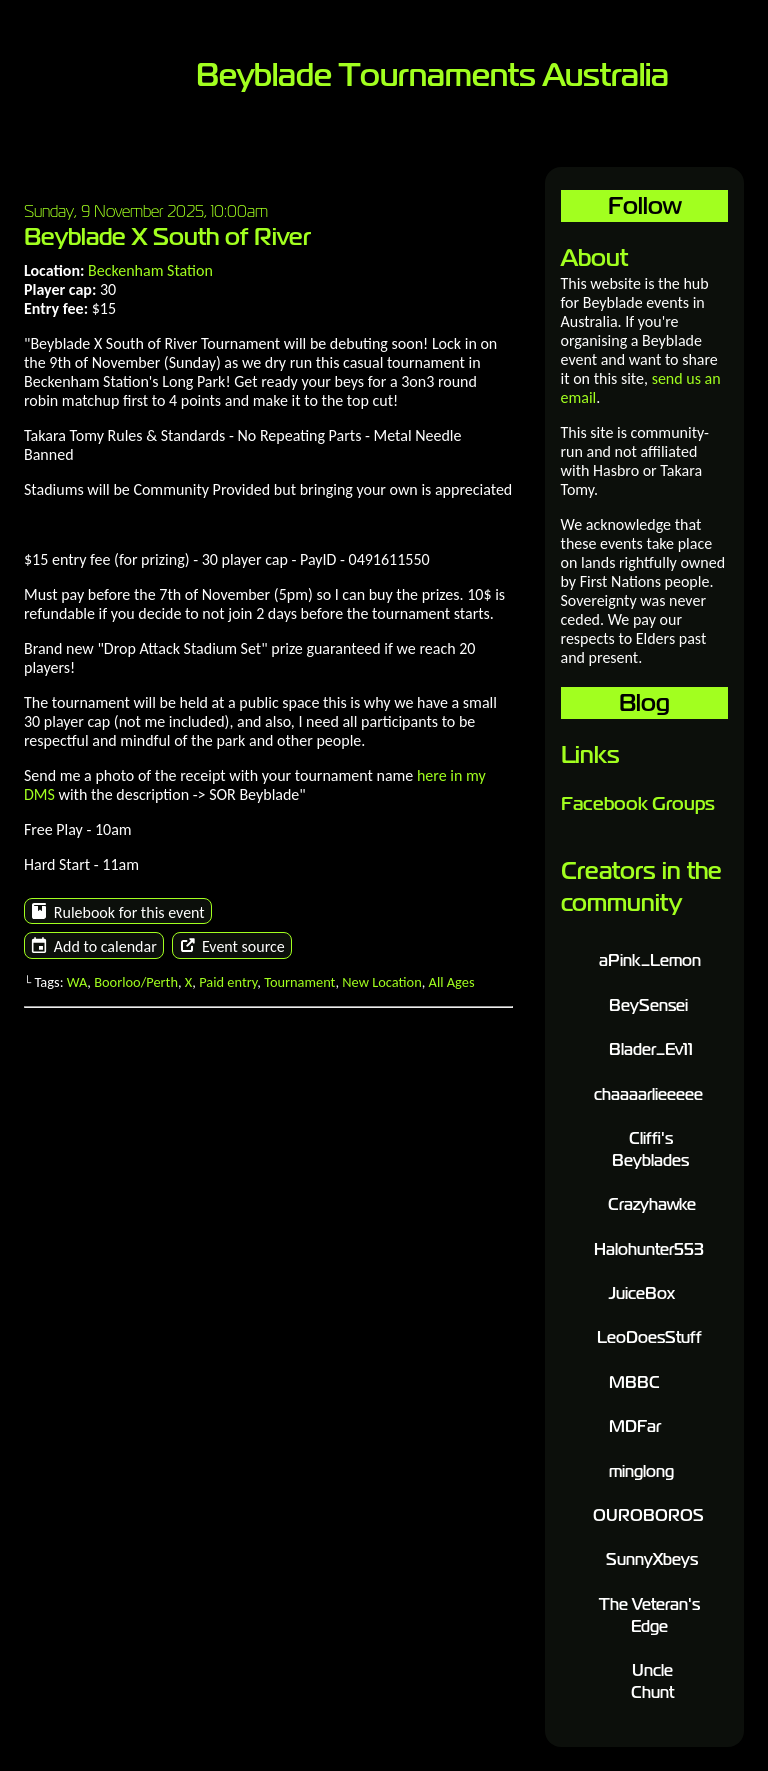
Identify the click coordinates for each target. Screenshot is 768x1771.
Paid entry (228, 982)
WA (77, 982)
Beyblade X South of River (167, 236)
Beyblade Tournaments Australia (432, 75)
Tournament (299, 982)
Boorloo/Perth (136, 982)
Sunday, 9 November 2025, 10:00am (146, 211)
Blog (644, 702)
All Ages (452, 982)
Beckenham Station (150, 270)
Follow (644, 205)
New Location (381, 982)
